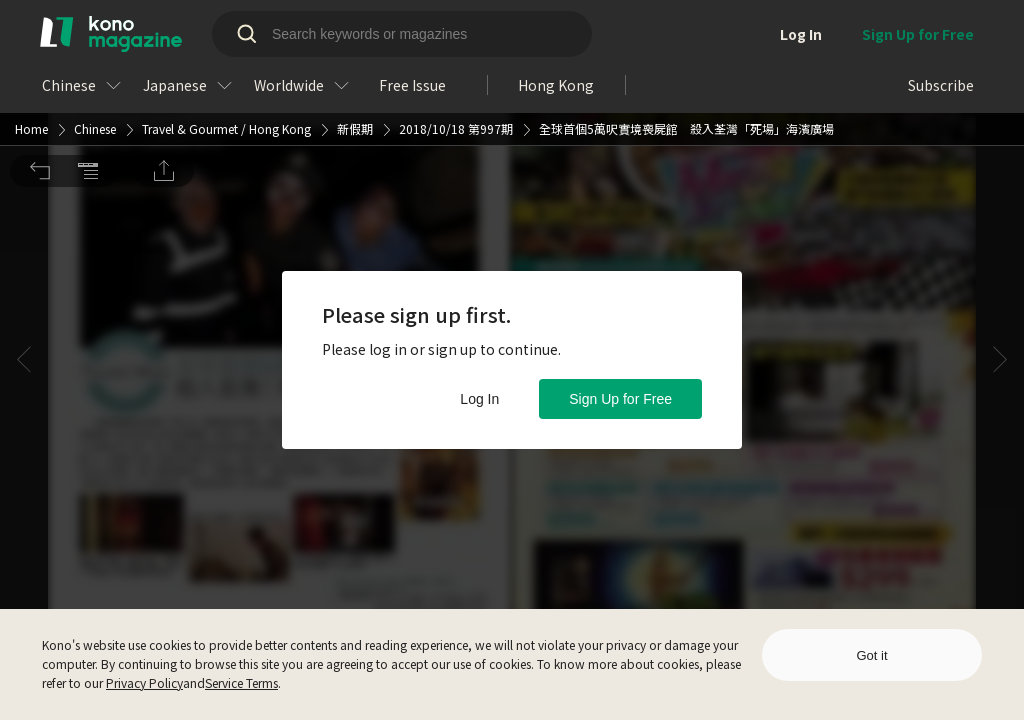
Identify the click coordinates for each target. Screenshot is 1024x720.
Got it (871, 655)
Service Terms (241, 682)
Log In (479, 399)
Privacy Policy (144, 682)
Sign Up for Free (620, 399)
